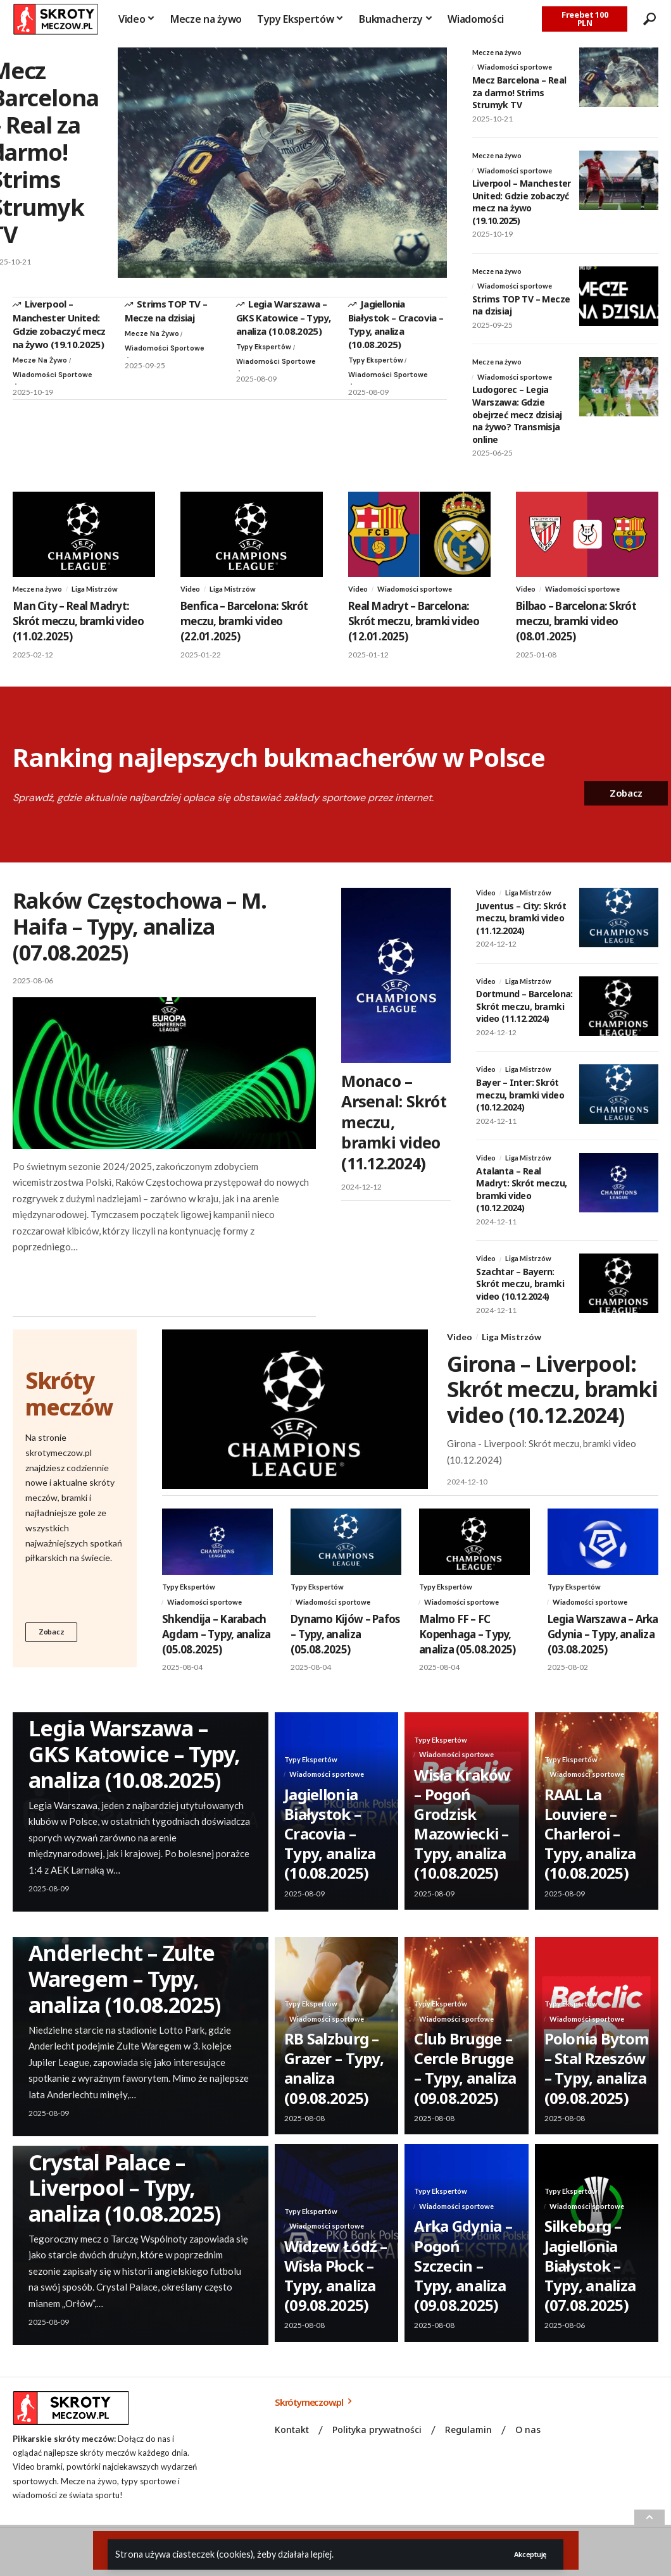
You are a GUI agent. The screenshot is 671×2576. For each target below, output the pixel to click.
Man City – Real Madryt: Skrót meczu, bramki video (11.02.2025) (78, 629)
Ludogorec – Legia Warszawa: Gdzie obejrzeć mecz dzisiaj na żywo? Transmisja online (516, 421)
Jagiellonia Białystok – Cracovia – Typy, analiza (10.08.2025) (396, 323)
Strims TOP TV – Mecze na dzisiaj (166, 310)
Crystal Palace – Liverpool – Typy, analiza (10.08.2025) (124, 2203)
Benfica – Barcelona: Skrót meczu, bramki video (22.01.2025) (244, 629)
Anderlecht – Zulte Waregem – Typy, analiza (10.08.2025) (124, 1994)
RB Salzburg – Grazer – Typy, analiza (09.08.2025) (334, 2083)
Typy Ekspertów (267, 347)
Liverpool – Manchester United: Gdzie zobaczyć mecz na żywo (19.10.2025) (59, 323)
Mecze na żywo (42, 360)
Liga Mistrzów (99, 597)
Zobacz (53, 1646)
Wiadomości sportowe (36, 382)
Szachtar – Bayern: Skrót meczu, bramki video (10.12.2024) (520, 1297)
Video (191, 597)
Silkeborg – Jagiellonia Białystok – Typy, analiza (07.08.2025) (590, 2281)
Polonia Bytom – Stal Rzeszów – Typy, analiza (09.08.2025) (596, 2083)
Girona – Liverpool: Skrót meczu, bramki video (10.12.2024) (552, 1402)
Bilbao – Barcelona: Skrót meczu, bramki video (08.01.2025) (576, 629)
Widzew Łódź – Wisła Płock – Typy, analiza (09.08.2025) (335, 2291)
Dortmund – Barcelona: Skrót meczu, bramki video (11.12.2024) (524, 1017)
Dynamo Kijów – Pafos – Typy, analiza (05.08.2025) (345, 1648)
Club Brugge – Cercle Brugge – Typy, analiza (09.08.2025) (465, 2083)
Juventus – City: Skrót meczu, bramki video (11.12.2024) (521, 927)
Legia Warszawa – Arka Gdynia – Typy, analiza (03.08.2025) (603, 1648)
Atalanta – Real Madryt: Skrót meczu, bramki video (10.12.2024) (521, 1201)
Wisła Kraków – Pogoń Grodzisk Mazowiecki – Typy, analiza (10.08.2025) (462, 1839)
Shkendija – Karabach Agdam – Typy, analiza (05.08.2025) (216, 1648)
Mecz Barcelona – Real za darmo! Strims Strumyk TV (519, 94)
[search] (649, 19)
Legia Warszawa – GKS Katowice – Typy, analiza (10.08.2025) (283, 317)
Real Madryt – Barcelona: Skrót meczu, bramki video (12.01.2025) (413, 629)
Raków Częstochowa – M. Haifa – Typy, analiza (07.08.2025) (140, 935)
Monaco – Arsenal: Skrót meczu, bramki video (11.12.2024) (393, 1130)
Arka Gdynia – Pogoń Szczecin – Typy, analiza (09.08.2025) (463, 2281)
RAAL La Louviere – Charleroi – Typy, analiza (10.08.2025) (590, 1849)
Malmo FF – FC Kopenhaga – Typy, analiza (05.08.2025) (467, 1648)
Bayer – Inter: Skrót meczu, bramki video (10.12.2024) (520, 1106)
